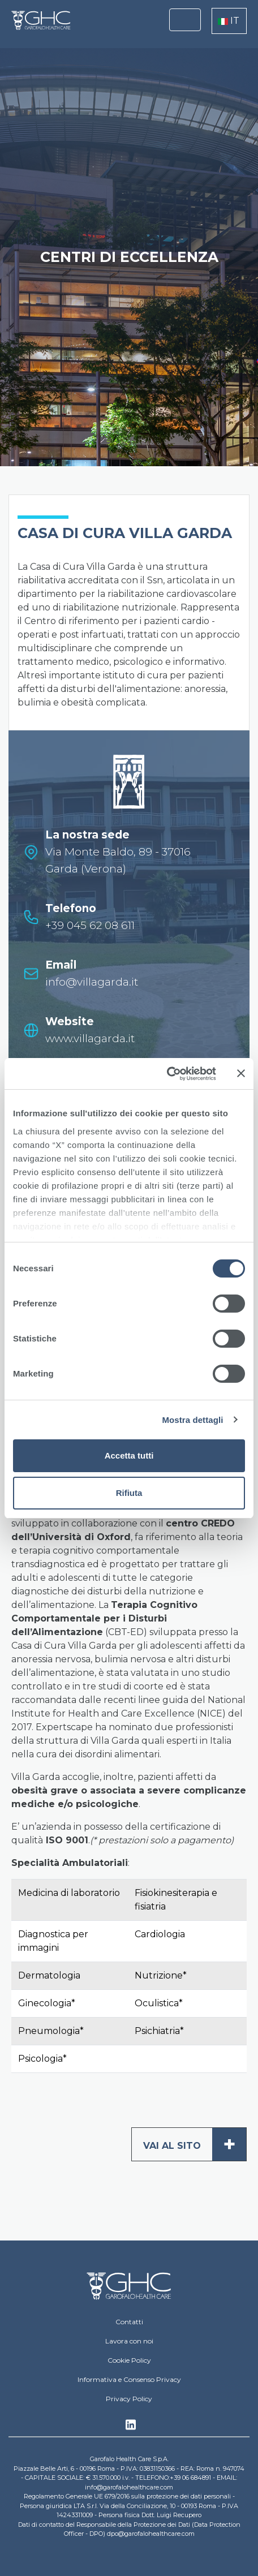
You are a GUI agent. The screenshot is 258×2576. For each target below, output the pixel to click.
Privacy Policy (129, 2398)
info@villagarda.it (91, 981)
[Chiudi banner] (241, 1073)
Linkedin (130, 2427)
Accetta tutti (129, 1455)
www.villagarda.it (90, 1038)
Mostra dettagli (192, 1420)
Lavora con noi (129, 2341)
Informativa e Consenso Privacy (129, 2379)
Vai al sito (194, 2144)
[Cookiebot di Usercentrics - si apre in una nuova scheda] (166, 1073)
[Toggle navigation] (185, 19)
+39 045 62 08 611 (90, 925)
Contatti (129, 2321)
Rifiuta (129, 1493)
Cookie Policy (129, 2360)
